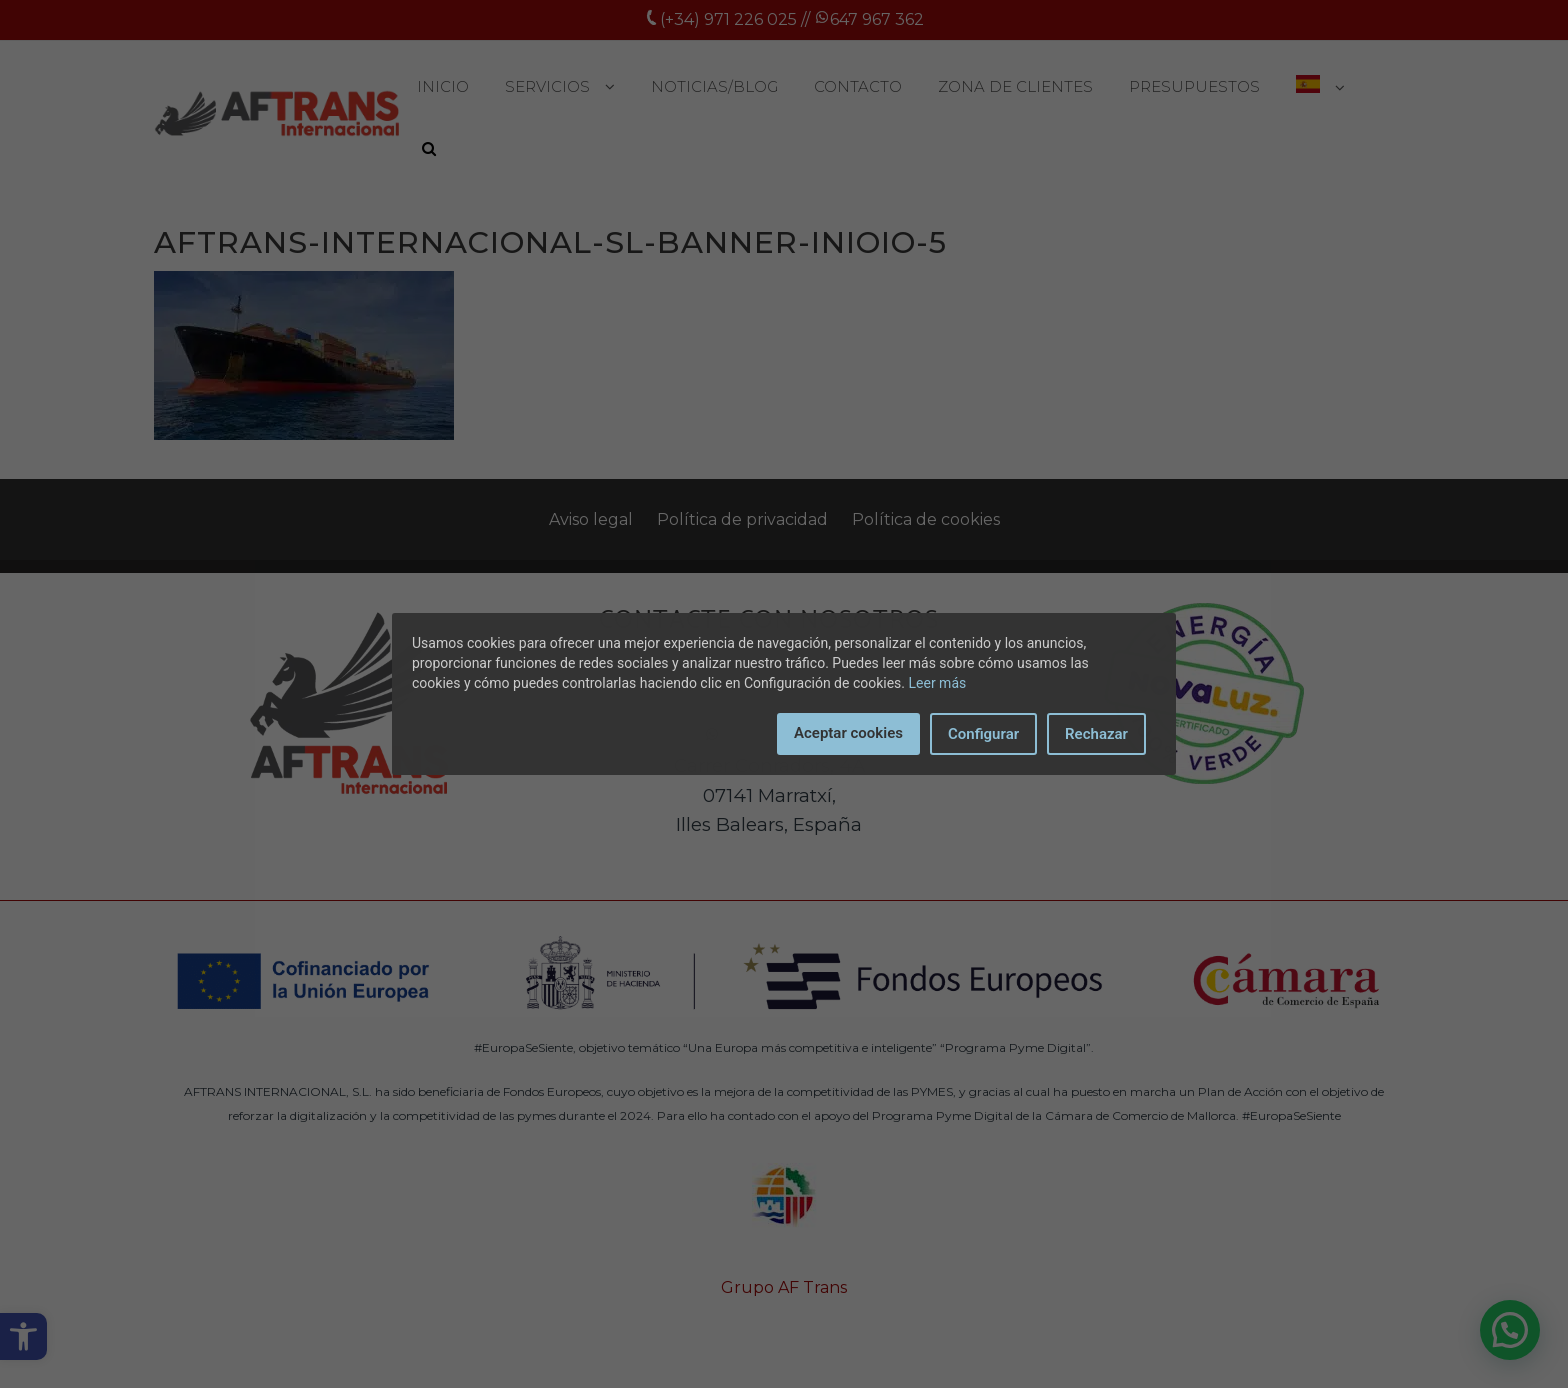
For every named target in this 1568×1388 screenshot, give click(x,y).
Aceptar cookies (848, 733)
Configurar (983, 734)
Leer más (938, 683)
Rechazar (1096, 734)
